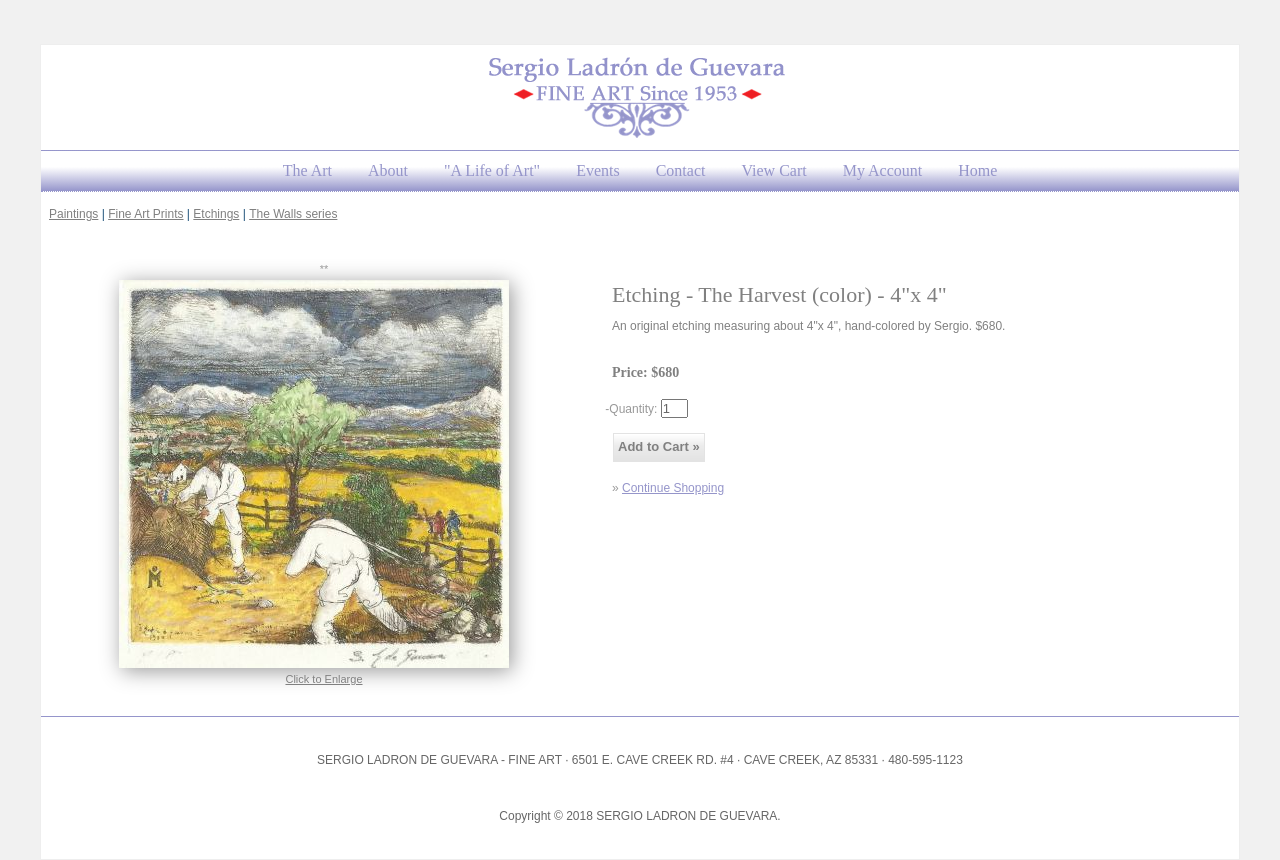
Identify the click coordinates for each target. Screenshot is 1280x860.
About (388, 170)
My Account (883, 170)
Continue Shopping (673, 488)
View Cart (773, 170)
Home (977, 170)
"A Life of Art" (492, 170)
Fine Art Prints (145, 214)
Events (598, 170)
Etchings (216, 214)
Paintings (73, 214)
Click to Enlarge (323, 679)
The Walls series (293, 214)
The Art (307, 170)
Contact (681, 170)
